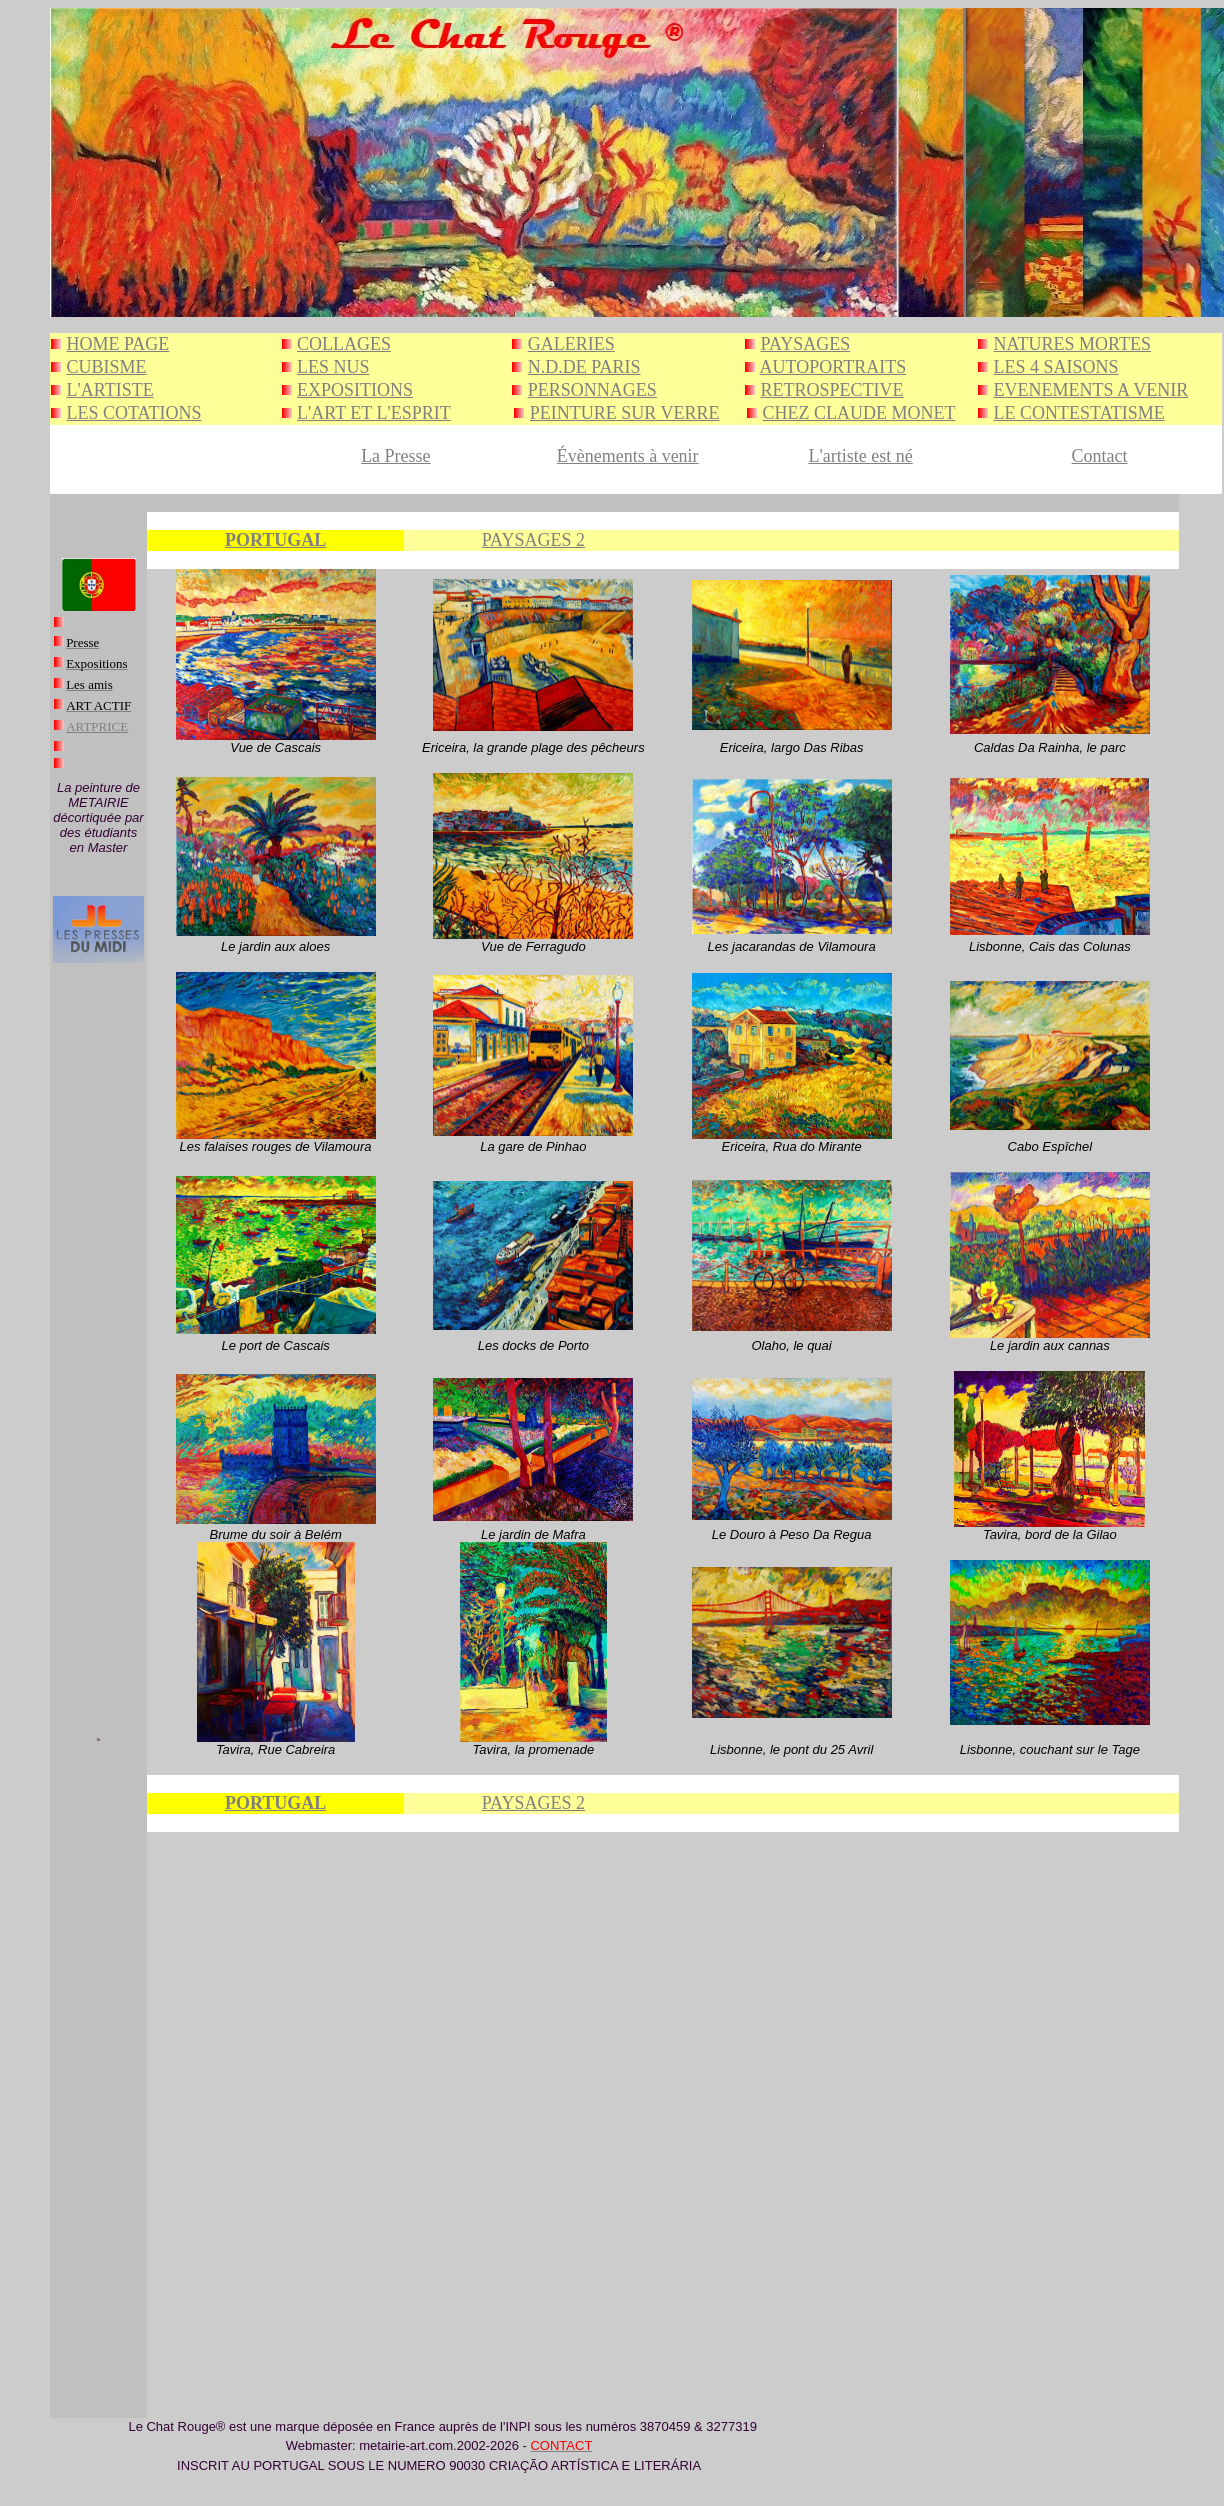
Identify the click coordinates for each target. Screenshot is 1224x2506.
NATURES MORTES (1072, 344)
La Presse (395, 456)
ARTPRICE (97, 726)
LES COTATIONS (134, 413)
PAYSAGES (806, 344)
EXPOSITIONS (355, 390)
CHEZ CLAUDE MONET (859, 413)
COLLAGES (344, 344)
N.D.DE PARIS (584, 367)
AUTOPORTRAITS (833, 367)
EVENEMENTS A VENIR (1091, 390)
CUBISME (107, 367)
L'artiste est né (860, 456)
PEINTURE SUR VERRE (625, 413)
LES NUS (333, 367)
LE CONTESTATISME (1079, 413)
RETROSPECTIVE (832, 390)
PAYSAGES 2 (533, 540)
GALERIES (571, 344)
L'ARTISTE (110, 390)
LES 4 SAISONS (1056, 367)
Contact (1100, 456)
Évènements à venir (628, 456)
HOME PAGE (118, 344)
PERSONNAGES (592, 390)
